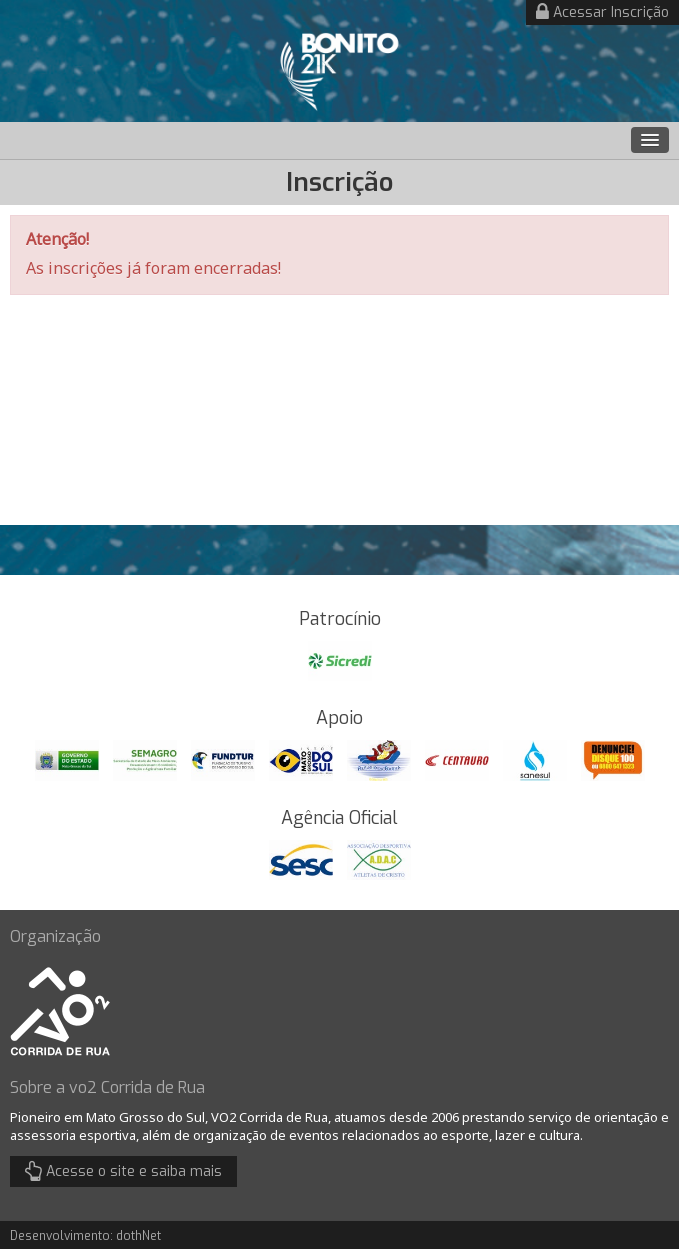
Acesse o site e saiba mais (123, 1171)
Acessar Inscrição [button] (602, 12)
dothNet (138, 1236)
